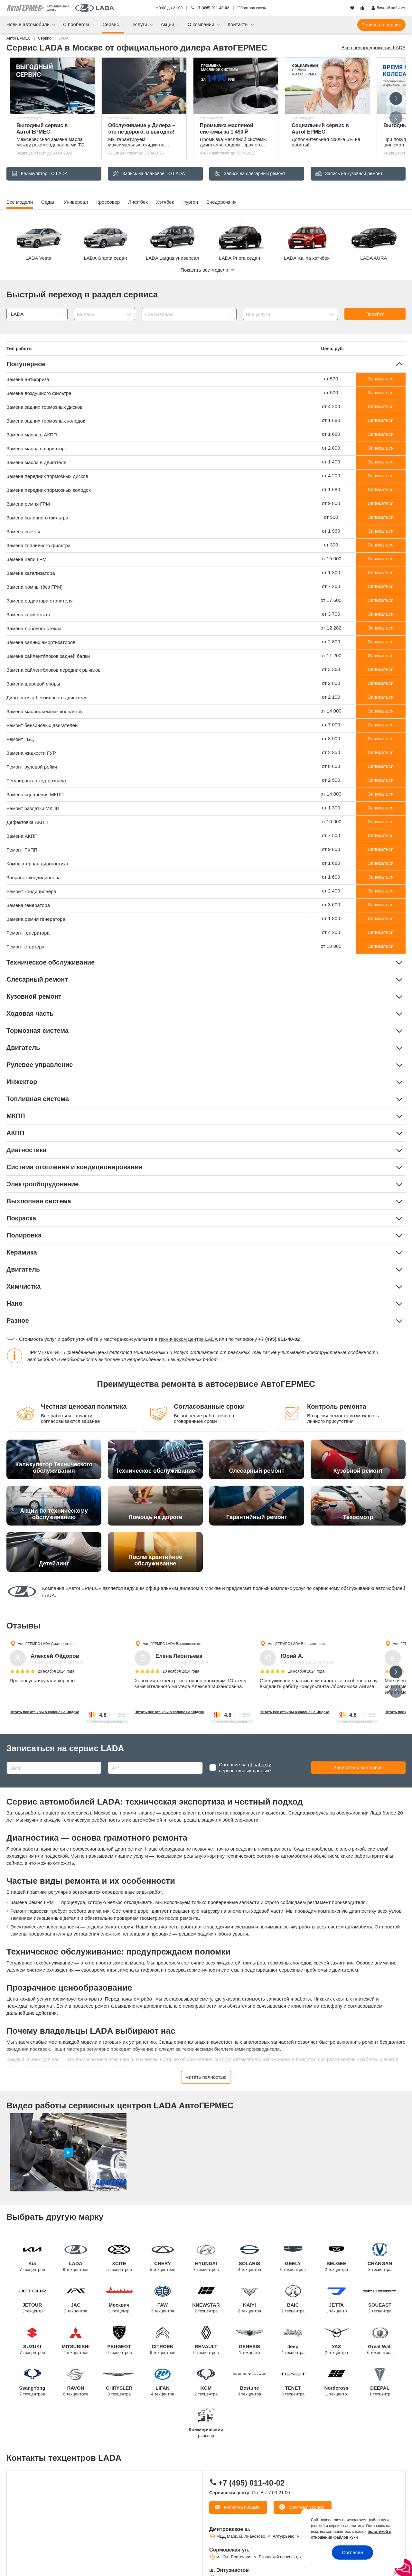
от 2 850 (331, 752)
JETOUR (32, 2299)
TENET (293, 2382)
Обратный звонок (306, 2507)
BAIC (293, 2299)
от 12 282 (331, 627)
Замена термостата (28, 614)
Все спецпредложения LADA (374, 47)
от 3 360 (331, 669)
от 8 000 (331, 738)
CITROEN (162, 2340)
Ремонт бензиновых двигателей (42, 725)
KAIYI (249, 2299)
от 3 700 (331, 614)
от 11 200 (331, 655)
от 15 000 (331, 558)
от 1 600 (331, 877)
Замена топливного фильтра (38, 545)
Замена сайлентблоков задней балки (48, 656)
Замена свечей (23, 531)
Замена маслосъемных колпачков (44, 711)
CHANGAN (379, 2257)
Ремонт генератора (28, 933)
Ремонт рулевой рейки (31, 767)
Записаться (381, 378)
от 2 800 (331, 448)
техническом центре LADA (188, 1339)
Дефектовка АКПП (27, 822)
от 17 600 (331, 600)
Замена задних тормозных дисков (44, 407)
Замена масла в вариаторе (36, 448)
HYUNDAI (206, 2257)
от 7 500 (331, 835)
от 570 (331, 378)
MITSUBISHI (75, 2340)
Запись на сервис (381, 24)
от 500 (331, 392)
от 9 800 (331, 503)
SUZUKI (32, 2340)
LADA (75, 2257)
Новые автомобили (28, 24)
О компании (202, 24)
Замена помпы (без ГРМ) (34, 587)
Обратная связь (252, 8)
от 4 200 (331, 406)
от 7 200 (331, 586)
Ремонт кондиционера (31, 891)
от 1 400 (331, 461)
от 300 (331, 544)
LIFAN (162, 2382)
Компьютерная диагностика (37, 863)
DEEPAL (379, 2382)
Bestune (249, 2382)
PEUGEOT (119, 2340)
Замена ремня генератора (35, 919)
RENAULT (206, 2340)
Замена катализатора (30, 573)
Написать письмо (241, 2507)
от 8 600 (331, 766)
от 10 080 (331, 946)
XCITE (119, 2257)
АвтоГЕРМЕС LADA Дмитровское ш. (47, 1644)
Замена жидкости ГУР (31, 753)
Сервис (111, 24)
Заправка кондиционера (33, 877)
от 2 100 (331, 697)
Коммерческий (206, 2428)
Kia (32, 2257)
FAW (162, 2299)
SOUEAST (379, 2299)
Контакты (239, 24)
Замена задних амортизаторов (40, 642)
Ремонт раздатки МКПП (32, 808)
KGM (206, 2382)
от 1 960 (331, 531)
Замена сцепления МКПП (35, 794)
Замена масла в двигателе (36, 462)
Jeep (293, 2340)
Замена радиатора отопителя (39, 600)
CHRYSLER (119, 2382)
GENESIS (249, 2340)
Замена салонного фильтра (37, 517)
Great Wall (379, 2340)
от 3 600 (331, 904)
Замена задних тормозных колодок (45, 421)
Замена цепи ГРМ (26, 559)
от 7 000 (331, 724)
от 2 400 (331, 890)
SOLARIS (249, 2257)
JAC (75, 2299)
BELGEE (336, 2257)
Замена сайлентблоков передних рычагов (53, 670)
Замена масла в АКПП (31, 434)
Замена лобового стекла (33, 628)
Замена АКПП (22, 836)
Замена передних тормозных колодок (48, 490)
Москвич (119, 2299)
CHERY (162, 2257)
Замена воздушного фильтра (38, 393)
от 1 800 (331, 918)
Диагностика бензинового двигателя (47, 697)
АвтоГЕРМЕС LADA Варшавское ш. (172, 1644)
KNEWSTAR (206, 2299)
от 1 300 (331, 572)
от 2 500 (331, 780)
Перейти (374, 314)
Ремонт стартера (25, 946)
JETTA (336, 2299)
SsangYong (32, 2382)
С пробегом (76, 24)
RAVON (75, 2382)
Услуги (140, 24)
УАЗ (336, 2340)
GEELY (293, 2257)
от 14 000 (331, 711)
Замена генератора (28, 905)
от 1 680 (331, 420)
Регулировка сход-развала (36, 780)
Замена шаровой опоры (33, 683)
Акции (168, 24)
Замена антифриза (27, 379)
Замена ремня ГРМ (28, 504)
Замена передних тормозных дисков (47, 476)
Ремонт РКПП (21, 850)
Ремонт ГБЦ (20, 739)
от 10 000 (331, 821)
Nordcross (336, 2382)
